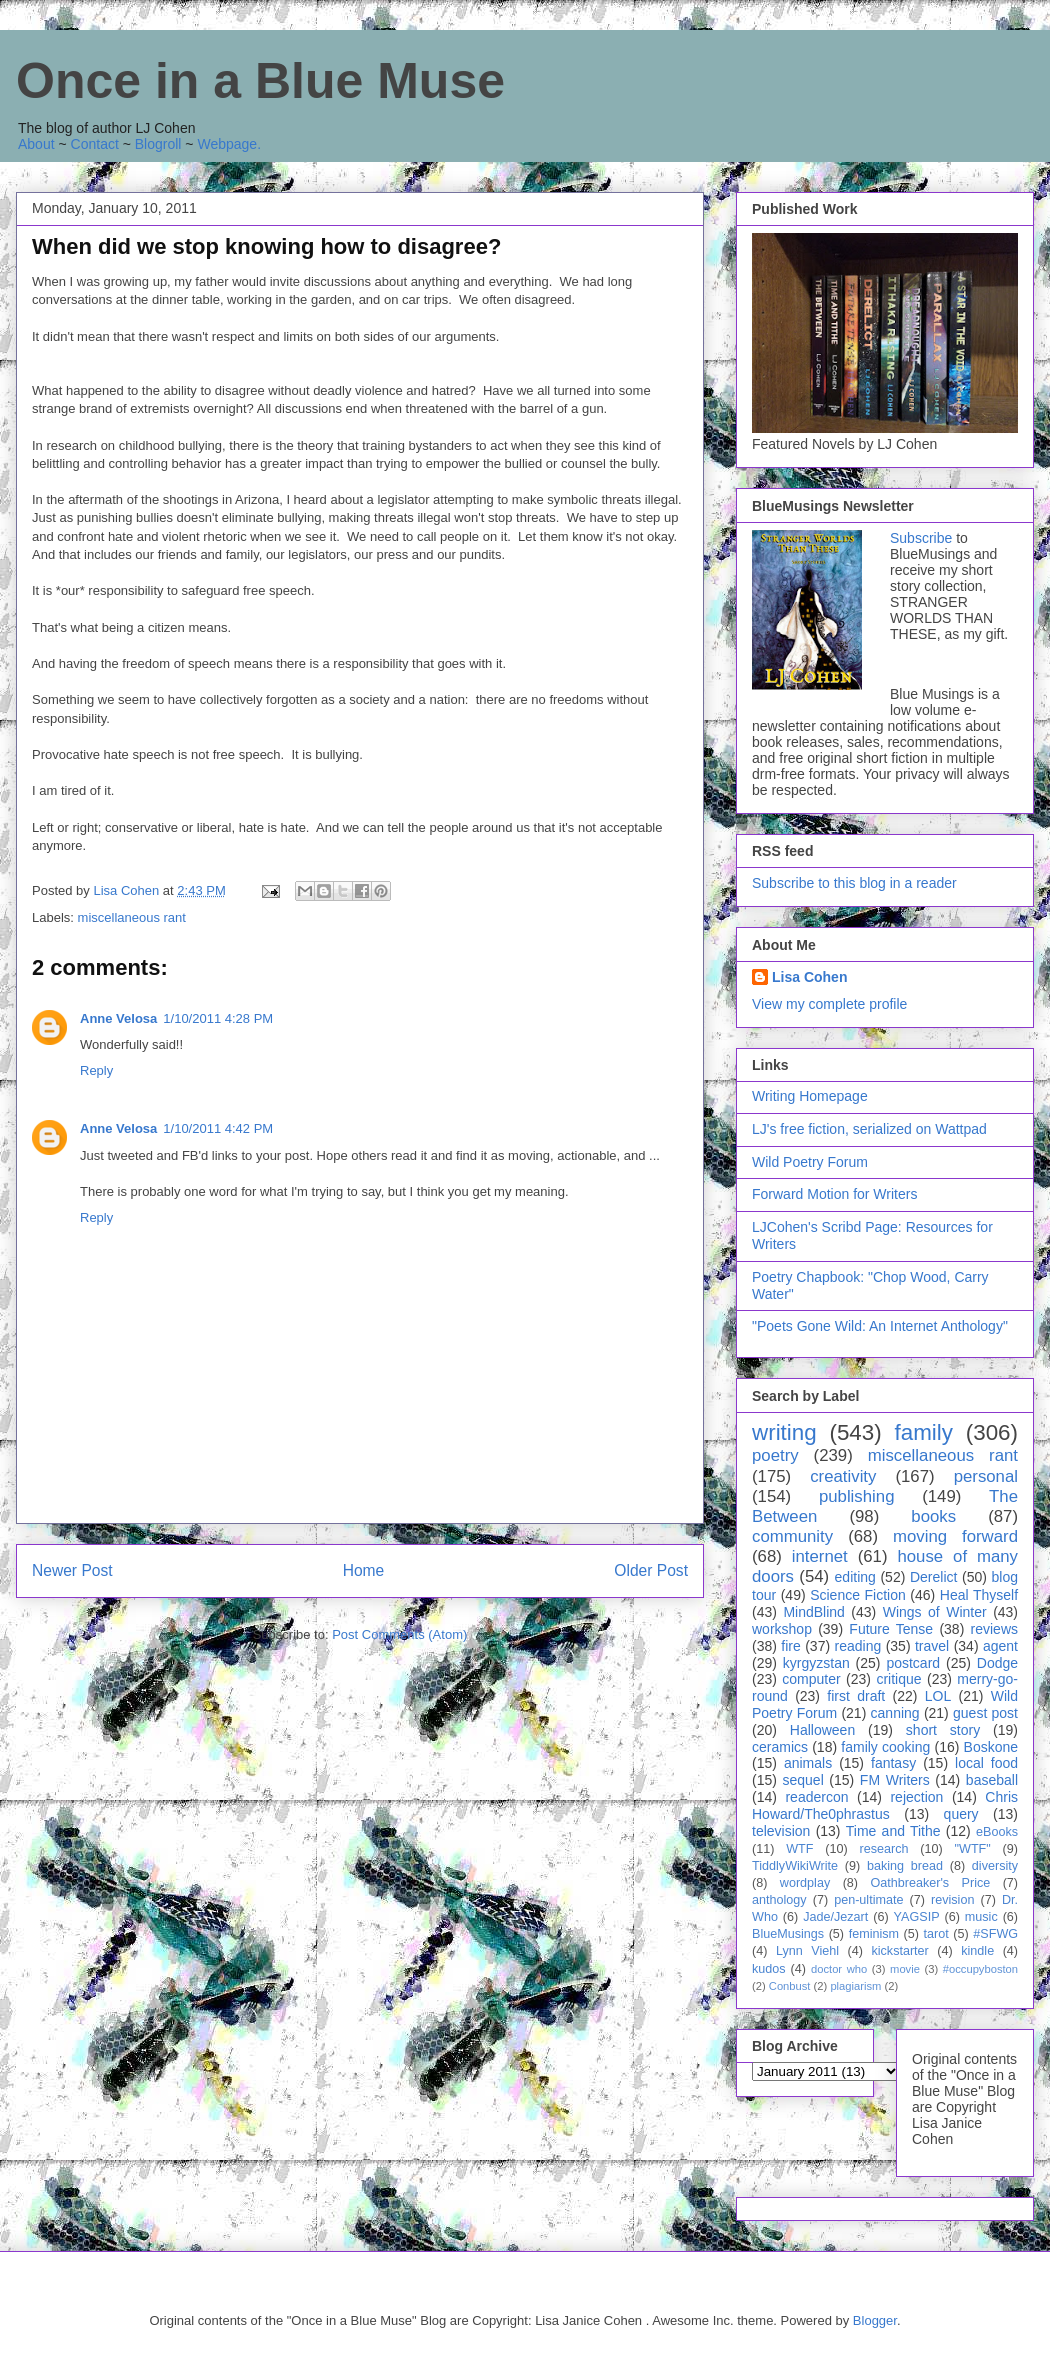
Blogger (875, 2320)
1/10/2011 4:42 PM (218, 1128)
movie (905, 1969)
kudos (769, 1969)
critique (898, 1679)
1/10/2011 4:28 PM (218, 1018)
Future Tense (891, 1629)
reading (858, 1646)
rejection (916, 1797)
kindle (977, 1951)
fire (790, 1646)
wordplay (805, 1883)
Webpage (227, 144)
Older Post (651, 1570)
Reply (96, 1070)
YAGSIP (917, 1917)
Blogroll (158, 144)
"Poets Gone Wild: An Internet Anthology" (880, 1326)
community (792, 1536)
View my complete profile (829, 1004)
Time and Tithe (893, 1831)
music (981, 1917)
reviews (994, 1629)
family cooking (885, 1747)
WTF (799, 1849)
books (933, 1516)
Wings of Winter (935, 1612)
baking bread (905, 1866)
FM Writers (895, 1780)
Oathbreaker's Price (930, 1883)
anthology (779, 1900)
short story (943, 1730)
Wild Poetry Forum (810, 1162)
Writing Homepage (810, 1096)
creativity (843, 1476)
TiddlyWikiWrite (795, 1866)
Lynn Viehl (807, 1951)
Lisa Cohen (809, 977)
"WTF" (973, 1849)
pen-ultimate (868, 1900)
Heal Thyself (979, 1595)
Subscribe (921, 538)
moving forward (955, 1536)
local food (986, 1763)
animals (808, 1763)
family (923, 1432)
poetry (775, 1455)
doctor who (839, 1969)
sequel (803, 1780)
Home (364, 1570)
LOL (938, 1696)
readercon (816, 1797)
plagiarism (855, 1986)
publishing (857, 1496)
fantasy (893, 1763)
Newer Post (72, 1570)
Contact (95, 144)
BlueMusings (788, 1934)
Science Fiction (858, 1595)
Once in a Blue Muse (260, 81)
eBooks (997, 1832)
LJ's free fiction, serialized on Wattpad (869, 1129)
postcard (913, 1663)
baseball (992, 1780)
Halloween (822, 1730)
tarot (936, 1934)
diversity (995, 1866)
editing (855, 1577)
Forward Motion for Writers (834, 1194)
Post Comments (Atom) (399, 1634)
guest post (985, 1713)
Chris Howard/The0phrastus (885, 1805)
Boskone (991, 1747)
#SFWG (995, 1934)
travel (932, 1646)
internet (820, 1556)
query (961, 1814)
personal (986, 1476)
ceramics (780, 1747)
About (36, 144)
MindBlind (813, 1612)
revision (952, 1900)
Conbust (790, 1986)
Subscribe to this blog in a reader (854, 883)
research (884, 1849)
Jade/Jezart (835, 1917)
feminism (874, 1934)
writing (784, 1432)
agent (1000, 1646)
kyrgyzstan (816, 1663)
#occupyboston (980, 1969)
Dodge (997, 1663)
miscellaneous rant (132, 917)
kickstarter (899, 1951)
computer (811, 1679)
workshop (782, 1629)
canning (895, 1713)
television (781, 1831)
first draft (856, 1696)
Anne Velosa (118, 1018)
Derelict (933, 1577)
